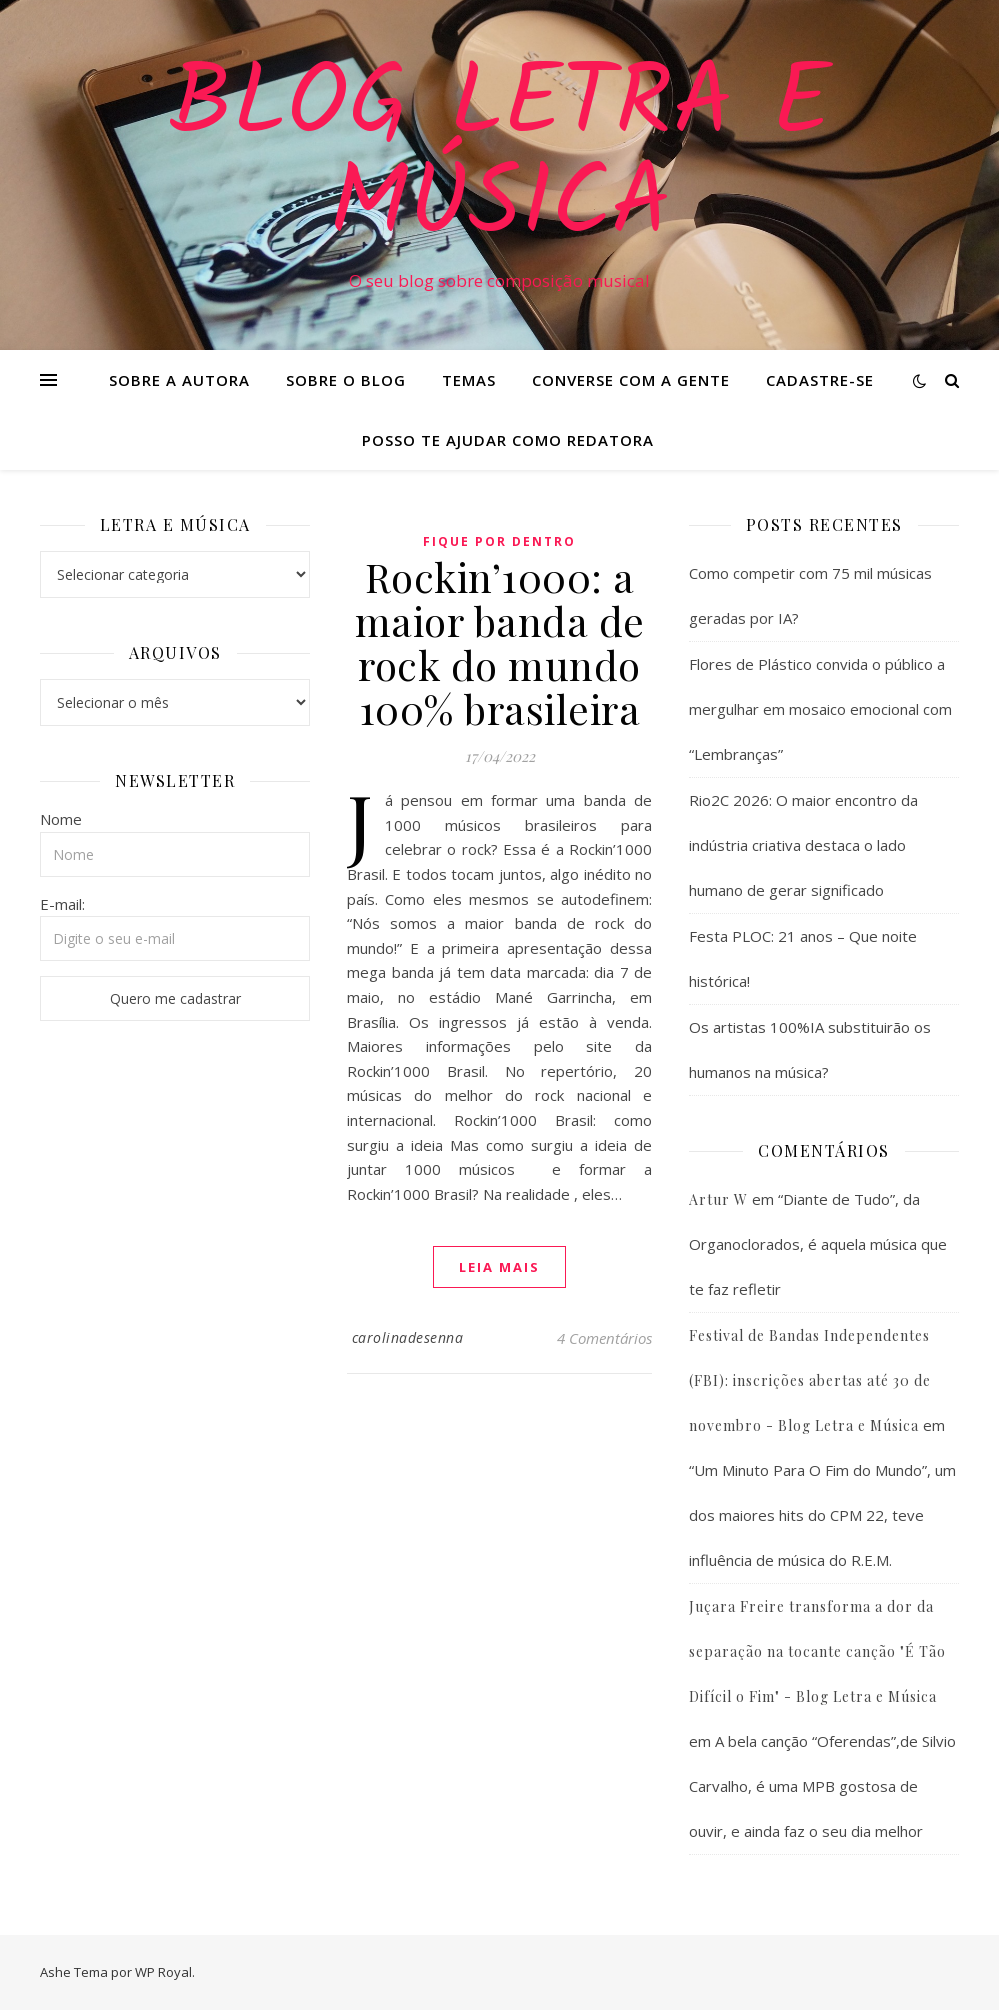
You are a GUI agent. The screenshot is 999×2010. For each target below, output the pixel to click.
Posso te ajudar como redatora (508, 440)
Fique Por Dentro (499, 541)
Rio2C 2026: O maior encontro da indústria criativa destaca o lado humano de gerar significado (803, 845)
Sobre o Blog (346, 380)
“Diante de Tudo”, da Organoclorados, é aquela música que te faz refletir (818, 1244)
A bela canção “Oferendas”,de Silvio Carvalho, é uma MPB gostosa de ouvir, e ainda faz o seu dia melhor (822, 1786)
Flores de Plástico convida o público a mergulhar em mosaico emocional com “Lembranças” (820, 709)
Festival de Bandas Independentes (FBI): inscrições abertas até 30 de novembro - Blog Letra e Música (810, 1380)
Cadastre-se (820, 380)
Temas (469, 380)
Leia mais (499, 1267)
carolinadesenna (408, 1337)
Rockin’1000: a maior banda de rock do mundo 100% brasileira (500, 642)
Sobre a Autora (179, 380)
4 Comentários (604, 1338)
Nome (61, 819)
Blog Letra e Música (500, 157)
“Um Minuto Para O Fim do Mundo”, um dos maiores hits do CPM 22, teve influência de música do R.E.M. (822, 1515)
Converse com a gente (631, 380)
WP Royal (163, 1972)
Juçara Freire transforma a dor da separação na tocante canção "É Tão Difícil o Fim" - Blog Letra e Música (817, 1651)
